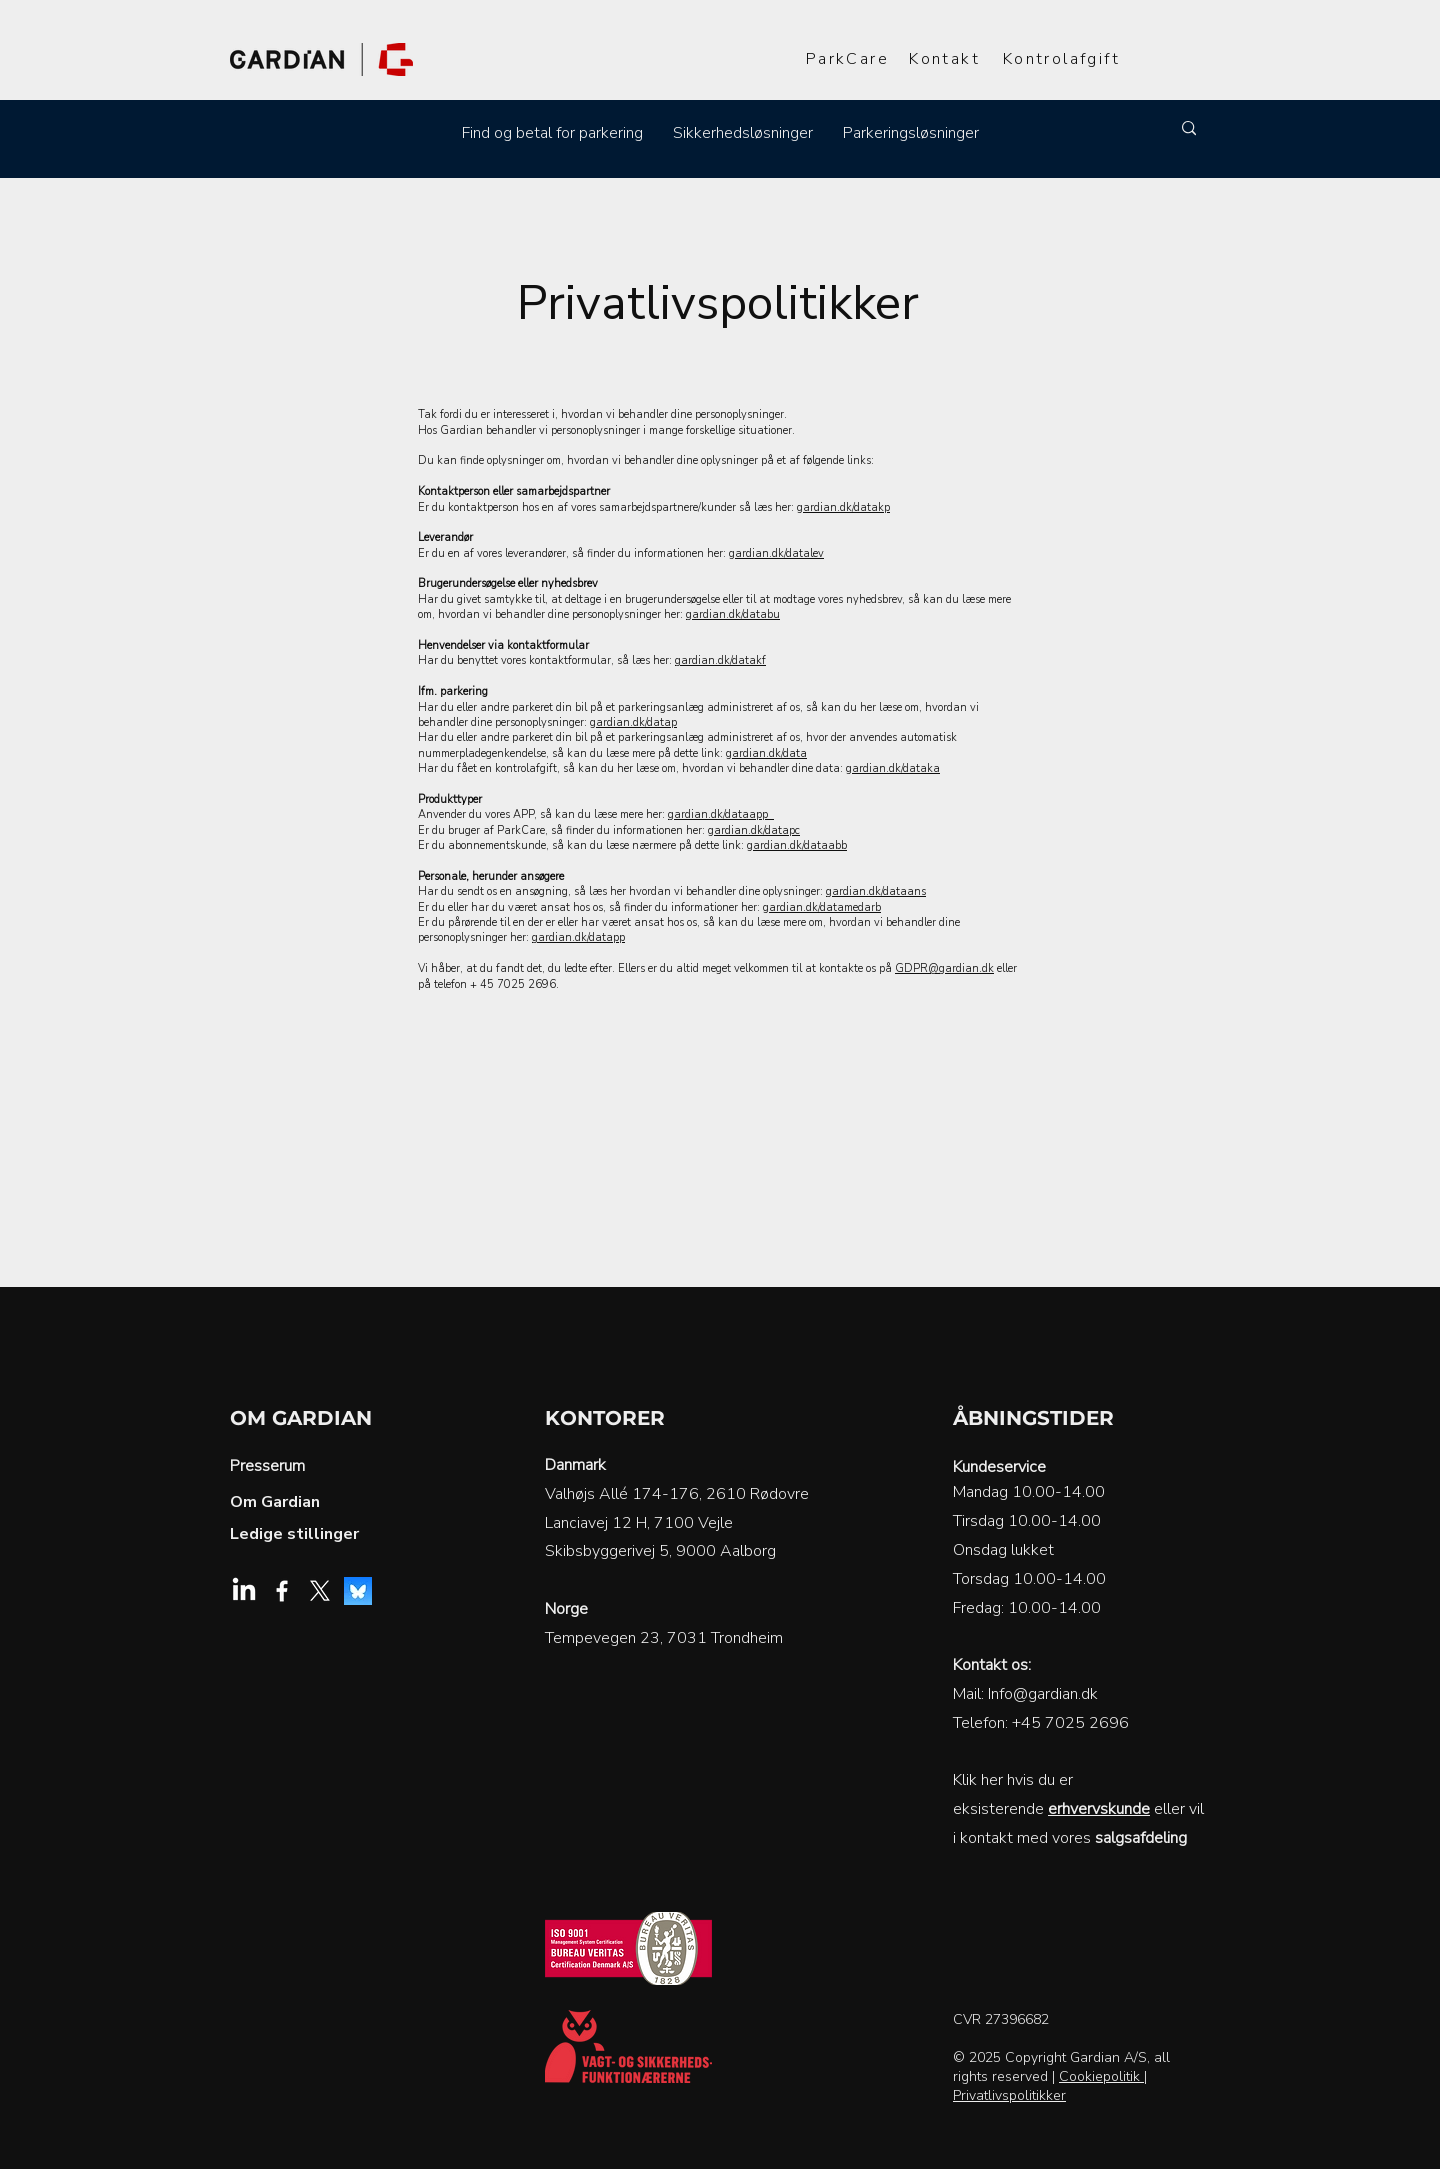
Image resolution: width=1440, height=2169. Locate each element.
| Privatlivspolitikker (1050, 2086)
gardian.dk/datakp (843, 507)
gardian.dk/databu (733, 614)
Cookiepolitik (1101, 2076)
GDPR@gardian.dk (944, 968)
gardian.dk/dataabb (797, 845)
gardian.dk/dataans (876, 891)
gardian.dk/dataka (893, 768)
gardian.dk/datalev (776, 553)
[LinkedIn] (244, 1591)
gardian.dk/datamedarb (822, 907)
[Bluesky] (358, 1591)
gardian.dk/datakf (720, 660)
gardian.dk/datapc (754, 830)
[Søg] (1077, 128)
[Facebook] (282, 1591)
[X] (320, 1591)
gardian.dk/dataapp (721, 814)
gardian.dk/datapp (578, 937)
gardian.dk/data (766, 753)
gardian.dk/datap (633, 722)
